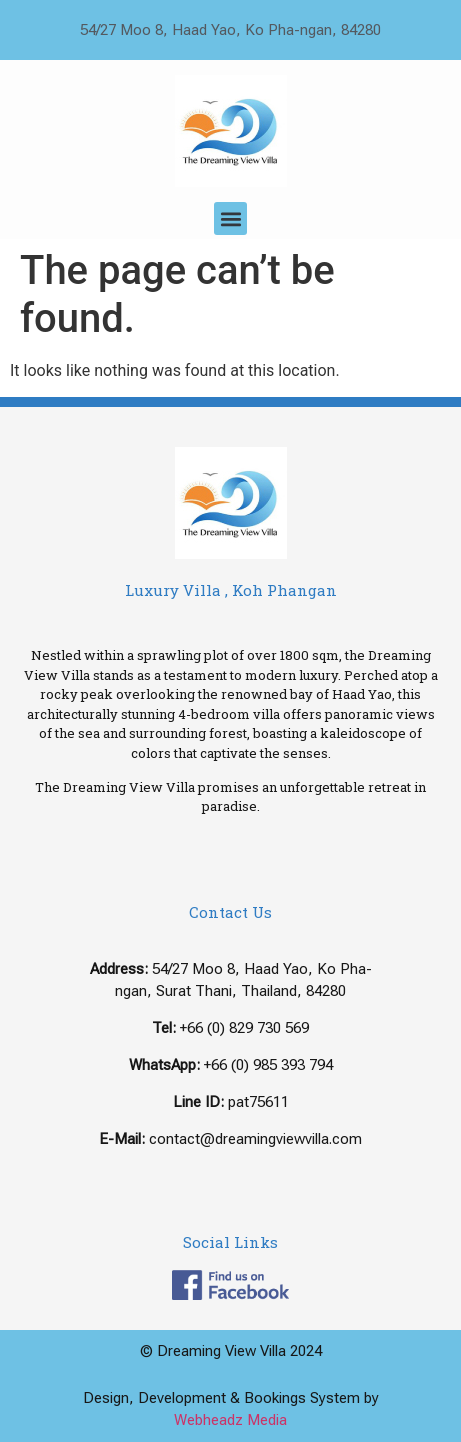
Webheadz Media (230, 1420)
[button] (230, 218)
